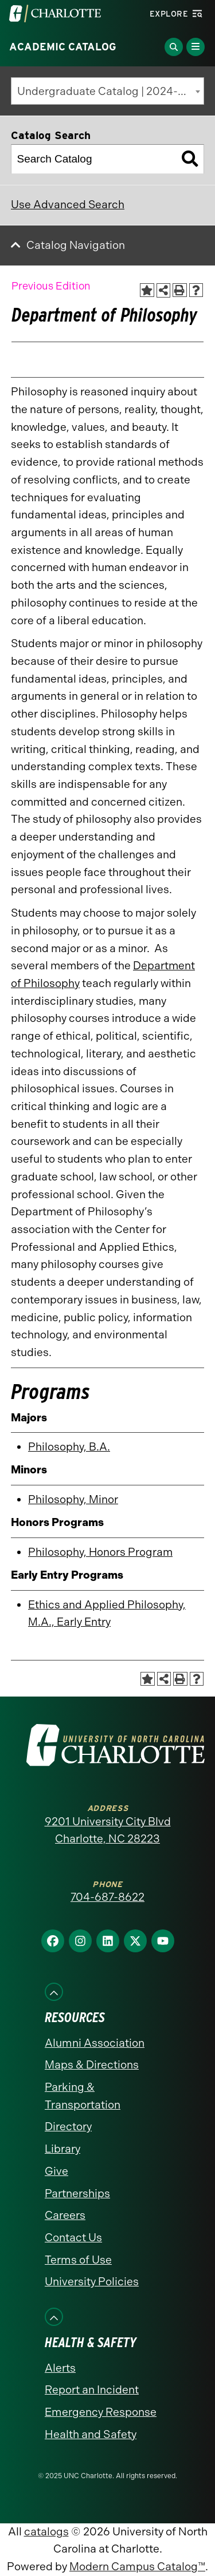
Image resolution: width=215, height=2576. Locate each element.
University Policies (92, 2281)
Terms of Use (78, 2259)
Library (62, 2148)
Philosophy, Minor (73, 1499)
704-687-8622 (107, 1897)
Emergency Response (101, 2412)
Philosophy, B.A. (69, 1446)
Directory (68, 2126)
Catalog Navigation (75, 245)
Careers (65, 2215)
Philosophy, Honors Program (100, 1552)
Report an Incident (92, 2389)
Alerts (60, 2368)
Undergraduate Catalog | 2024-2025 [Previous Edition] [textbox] (110, 91)
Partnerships (77, 2193)
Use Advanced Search (67, 204)
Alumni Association (94, 2043)
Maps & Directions (92, 2064)
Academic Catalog (62, 47)
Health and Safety (90, 2434)
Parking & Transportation (82, 2095)
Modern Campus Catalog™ (137, 2566)
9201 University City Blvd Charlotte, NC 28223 (108, 1830)
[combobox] (107, 91)
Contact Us (73, 2237)
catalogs (46, 2531)
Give (56, 2171)
